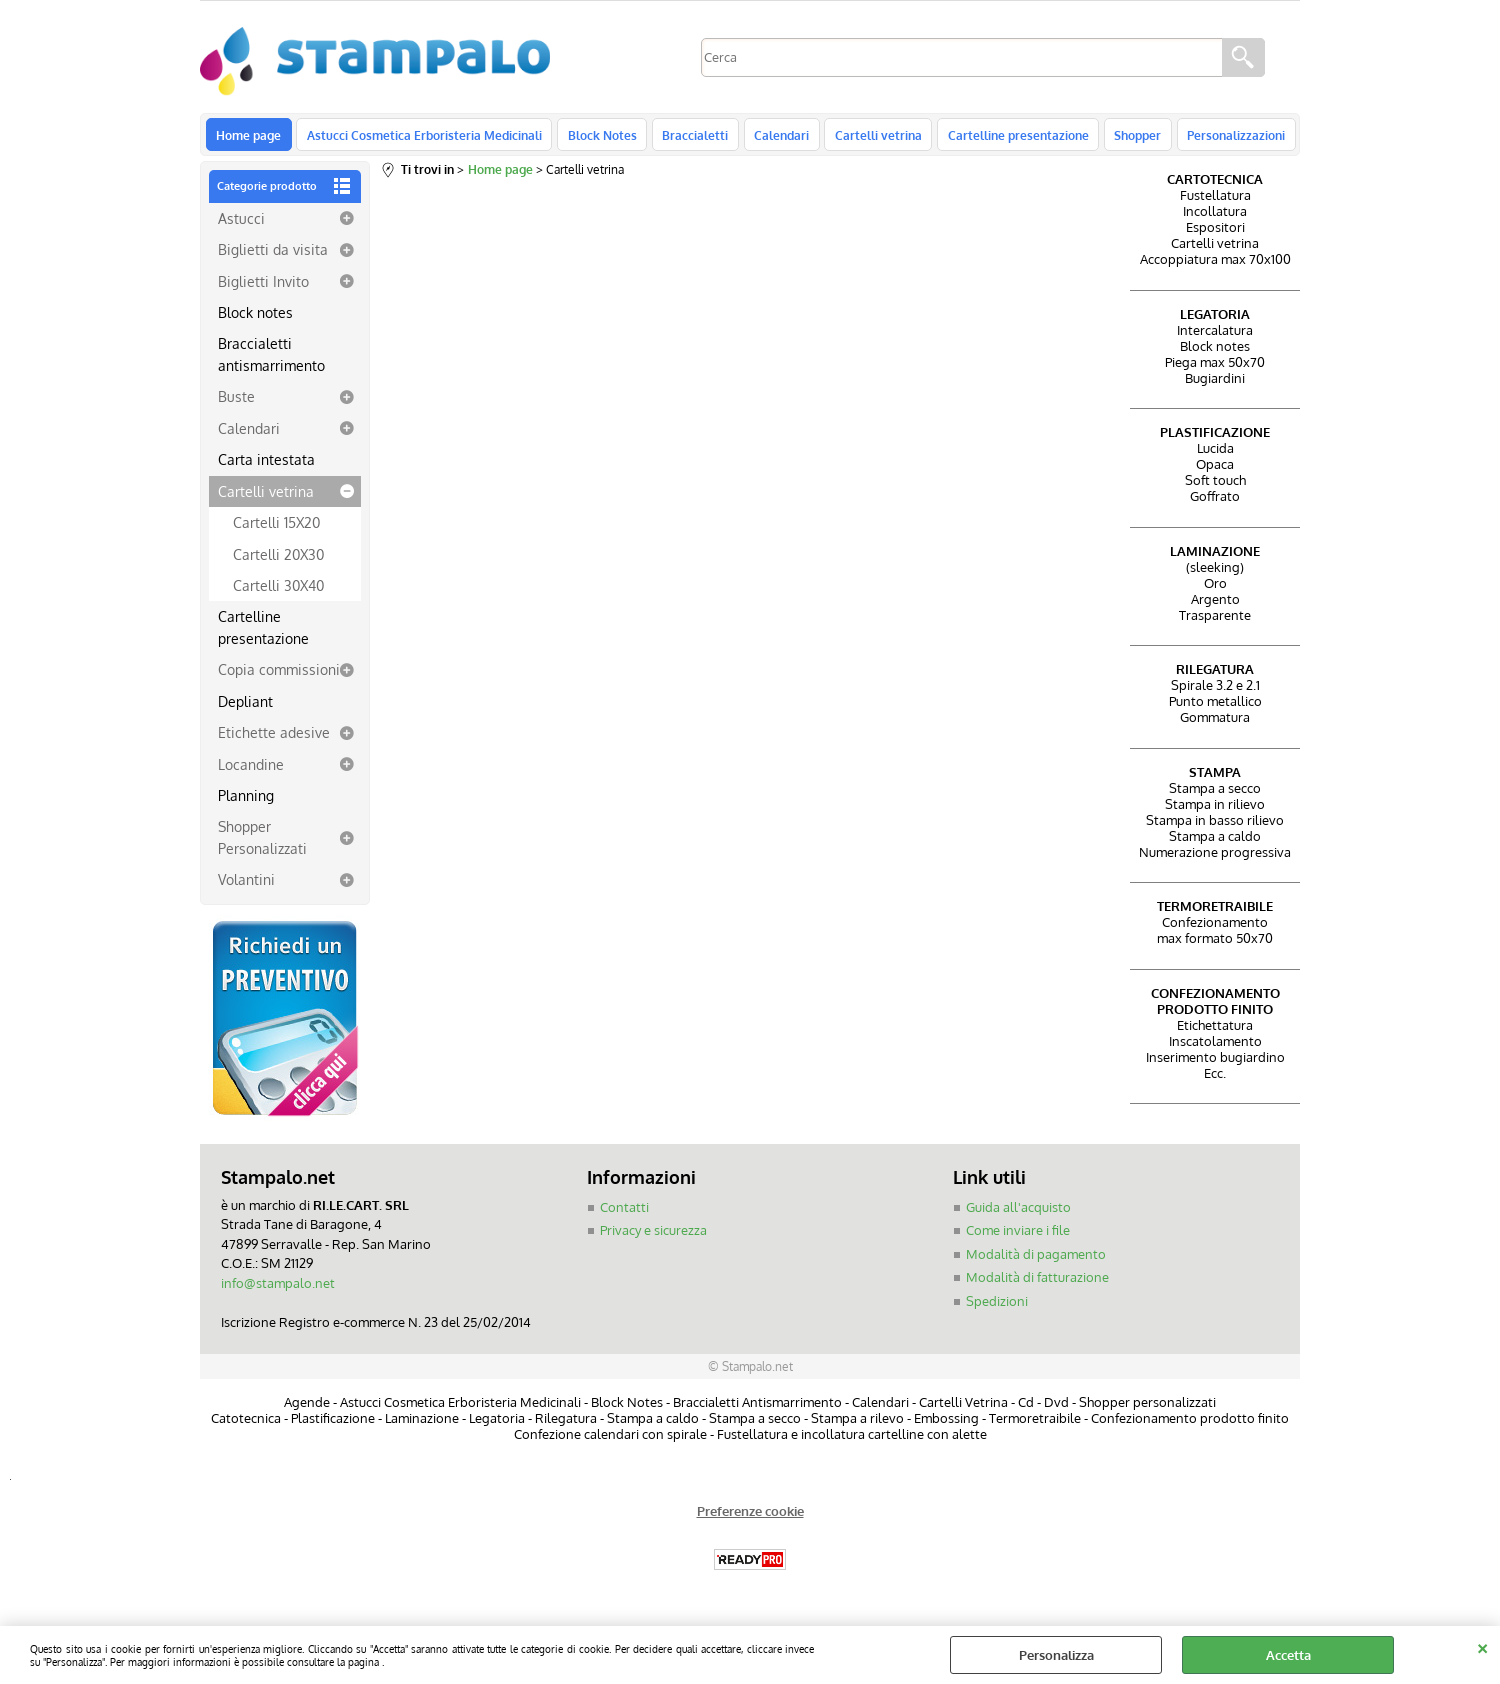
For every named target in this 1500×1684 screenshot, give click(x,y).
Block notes (255, 318)
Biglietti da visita (273, 255)
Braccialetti (690, 137)
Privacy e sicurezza (653, 1236)
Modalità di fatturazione (1037, 1283)
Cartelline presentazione (1007, 137)
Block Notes (598, 137)
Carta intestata (266, 465)
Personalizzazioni (1222, 137)
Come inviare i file (1018, 1236)
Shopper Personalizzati (262, 842)
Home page (248, 137)
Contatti (624, 1213)
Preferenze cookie (750, 1516)
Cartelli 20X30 (278, 559)
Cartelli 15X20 (276, 528)
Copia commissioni (279, 675)
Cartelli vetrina (869, 137)
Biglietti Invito (263, 286)
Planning (246, 801)
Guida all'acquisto (1018, 1213)
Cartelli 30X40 (278, 591)
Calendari (774, 137)
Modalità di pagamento (1036, 1260)
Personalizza (1056, 1655)
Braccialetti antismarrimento (271, 359)
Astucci (241, 223)
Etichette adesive (274, 738)
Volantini (246, 885)
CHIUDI (1482, 1646)
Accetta (1288, 1655)
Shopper (1125, 137)
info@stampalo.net (278, 1289)
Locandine (251, 769)
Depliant (245, 706)
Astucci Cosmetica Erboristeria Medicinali (422, 137)
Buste (236, 402)
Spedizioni (997, 1307)
